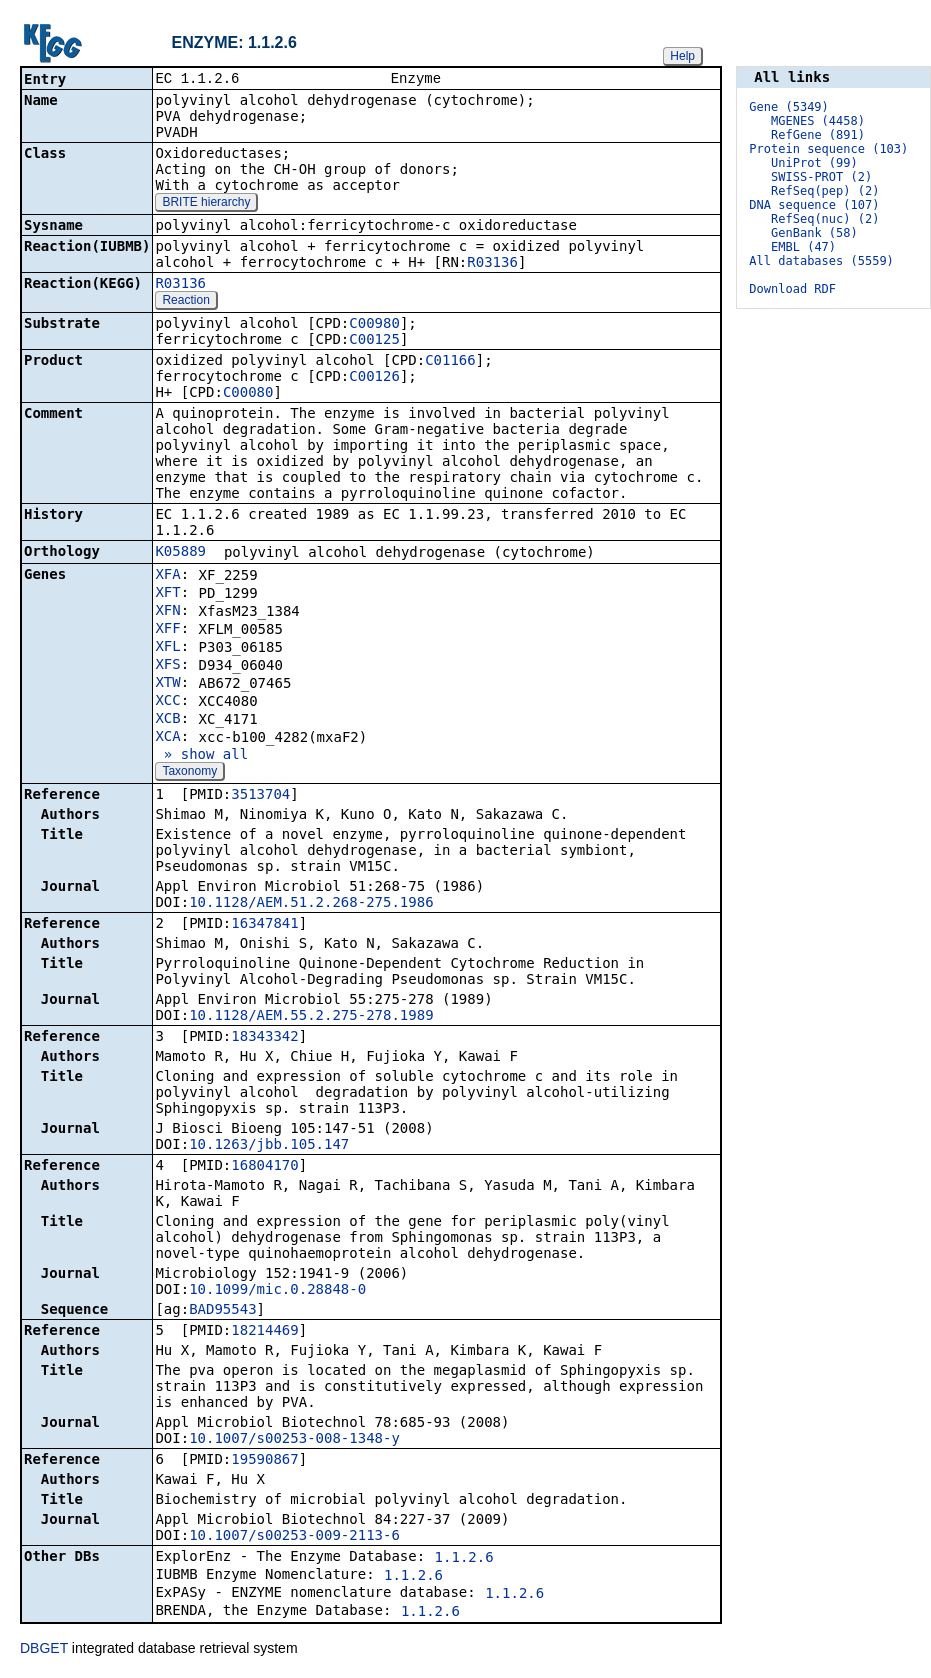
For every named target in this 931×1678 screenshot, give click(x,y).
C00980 (374, 325)
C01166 (450, 362)
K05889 (180, 553)
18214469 (264, 1332)
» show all (201, 756)
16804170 (264, 1167)
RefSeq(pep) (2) (825, 191)
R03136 (492, 264)
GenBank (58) (814, 233)
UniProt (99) (814, 163)
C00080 (248, 394)
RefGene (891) (818, 135)
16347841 (264, 925)
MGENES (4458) (818, 121)
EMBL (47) (803, 247)
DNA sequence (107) (814, 205)
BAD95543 (222, 1311)
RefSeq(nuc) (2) (825, 219)
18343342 (264, 1038)
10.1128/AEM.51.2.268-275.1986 (311, 904)
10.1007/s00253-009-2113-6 (294, 1537)
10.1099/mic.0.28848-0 (277, 1291)
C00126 (374, 378)
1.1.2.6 (464, 1559)
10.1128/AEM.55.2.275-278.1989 (311, 1017)
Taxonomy (189, 773)
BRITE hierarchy (206, 204)
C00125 (374, 341)
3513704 (260, 796)
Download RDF (792, 289)
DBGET (44, 1650)
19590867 (264, 1461)
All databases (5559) (821, 261)
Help (682, 56)
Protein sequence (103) (828, 149)
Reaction (185, 302)
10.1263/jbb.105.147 (269, 1146)
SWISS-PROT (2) (821, 177)
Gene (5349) (788, 107)
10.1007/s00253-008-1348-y (294, 1440)
